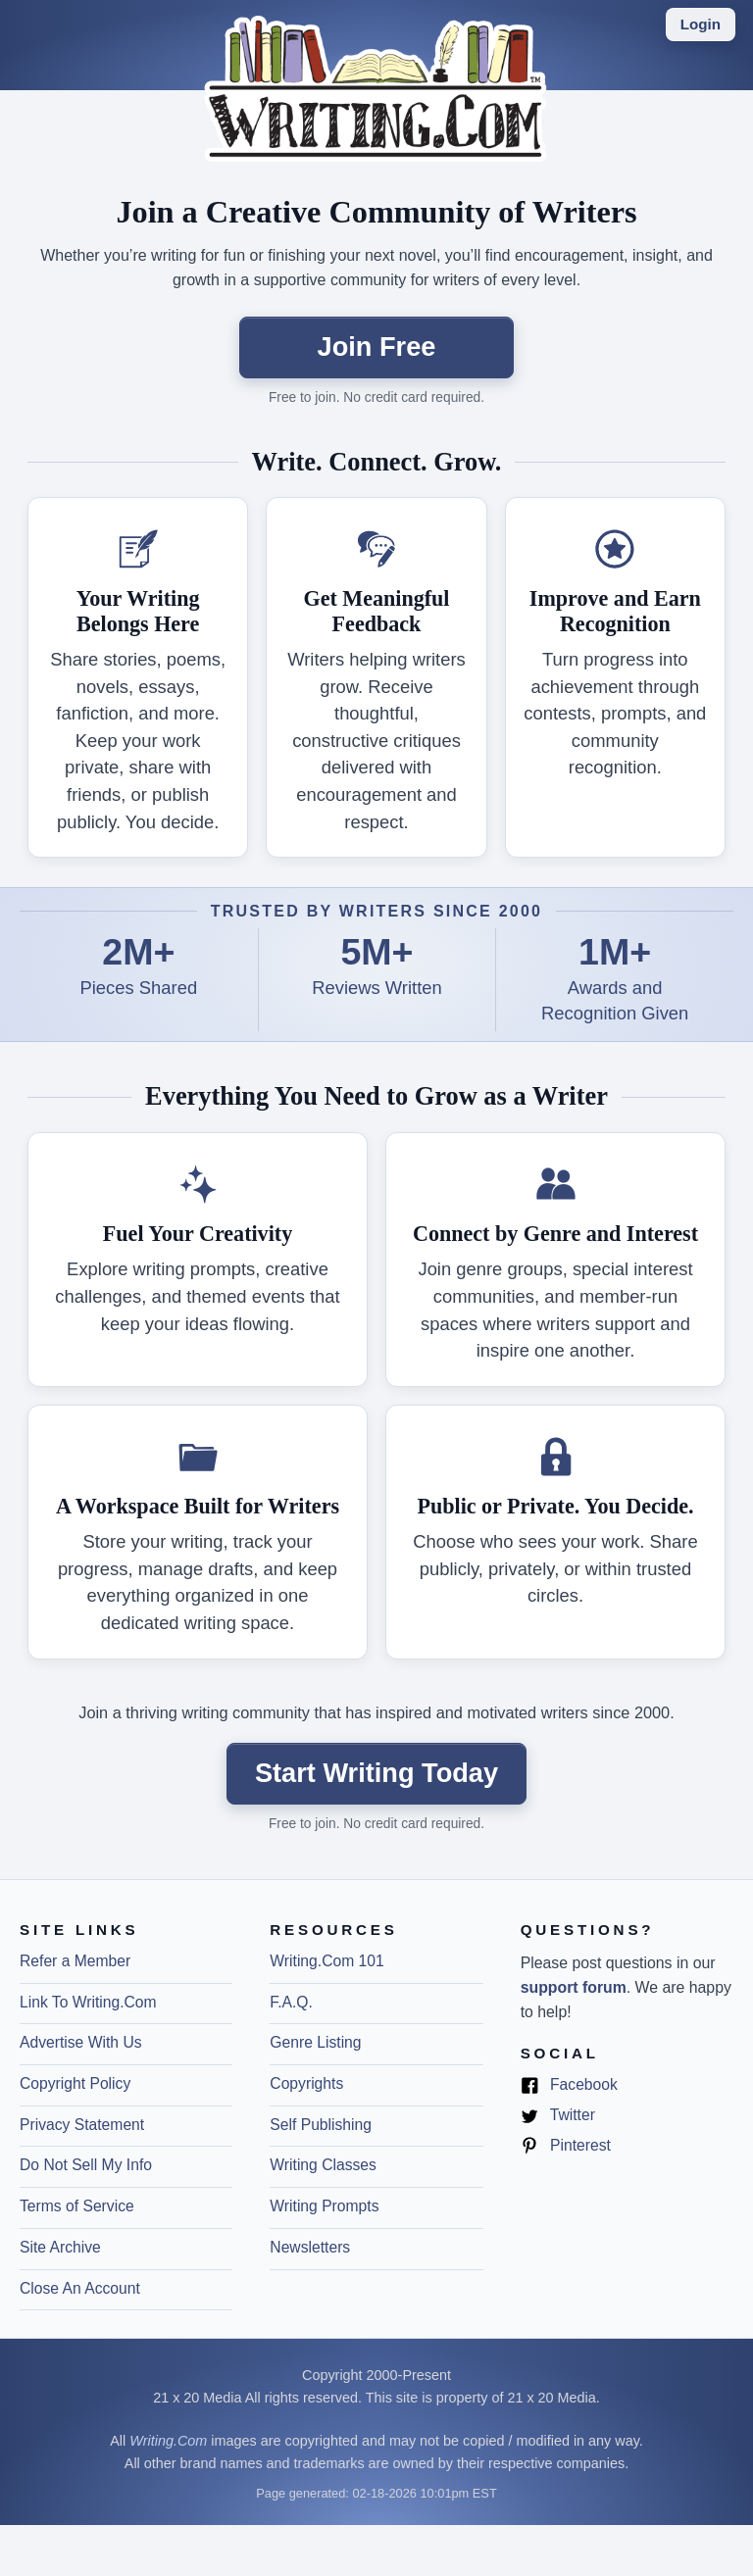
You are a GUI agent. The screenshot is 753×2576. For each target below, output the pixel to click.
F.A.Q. (291, 2002)
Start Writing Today (376, 1773)
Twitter (558, 2116)
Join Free (377, 346)
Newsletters (310, 2247)
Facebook (569, 2085)
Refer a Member (75, 1961)
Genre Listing (315, 2042)
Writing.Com (168, 2441)
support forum (574, 1987)
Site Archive (60, 2247)
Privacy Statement (82, 2124)
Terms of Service (77, 2206)
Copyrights (306, 2083)
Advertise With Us (81, 2042)
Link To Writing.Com (88, 2002)
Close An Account (80, 2288)
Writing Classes (323, 2164)
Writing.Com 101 (326, 1961)
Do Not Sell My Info (86, 2164)
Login (700, 24)
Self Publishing (321, 2124)
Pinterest (566, 2146)
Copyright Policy (75, 2083)
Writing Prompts (324, 2206)
